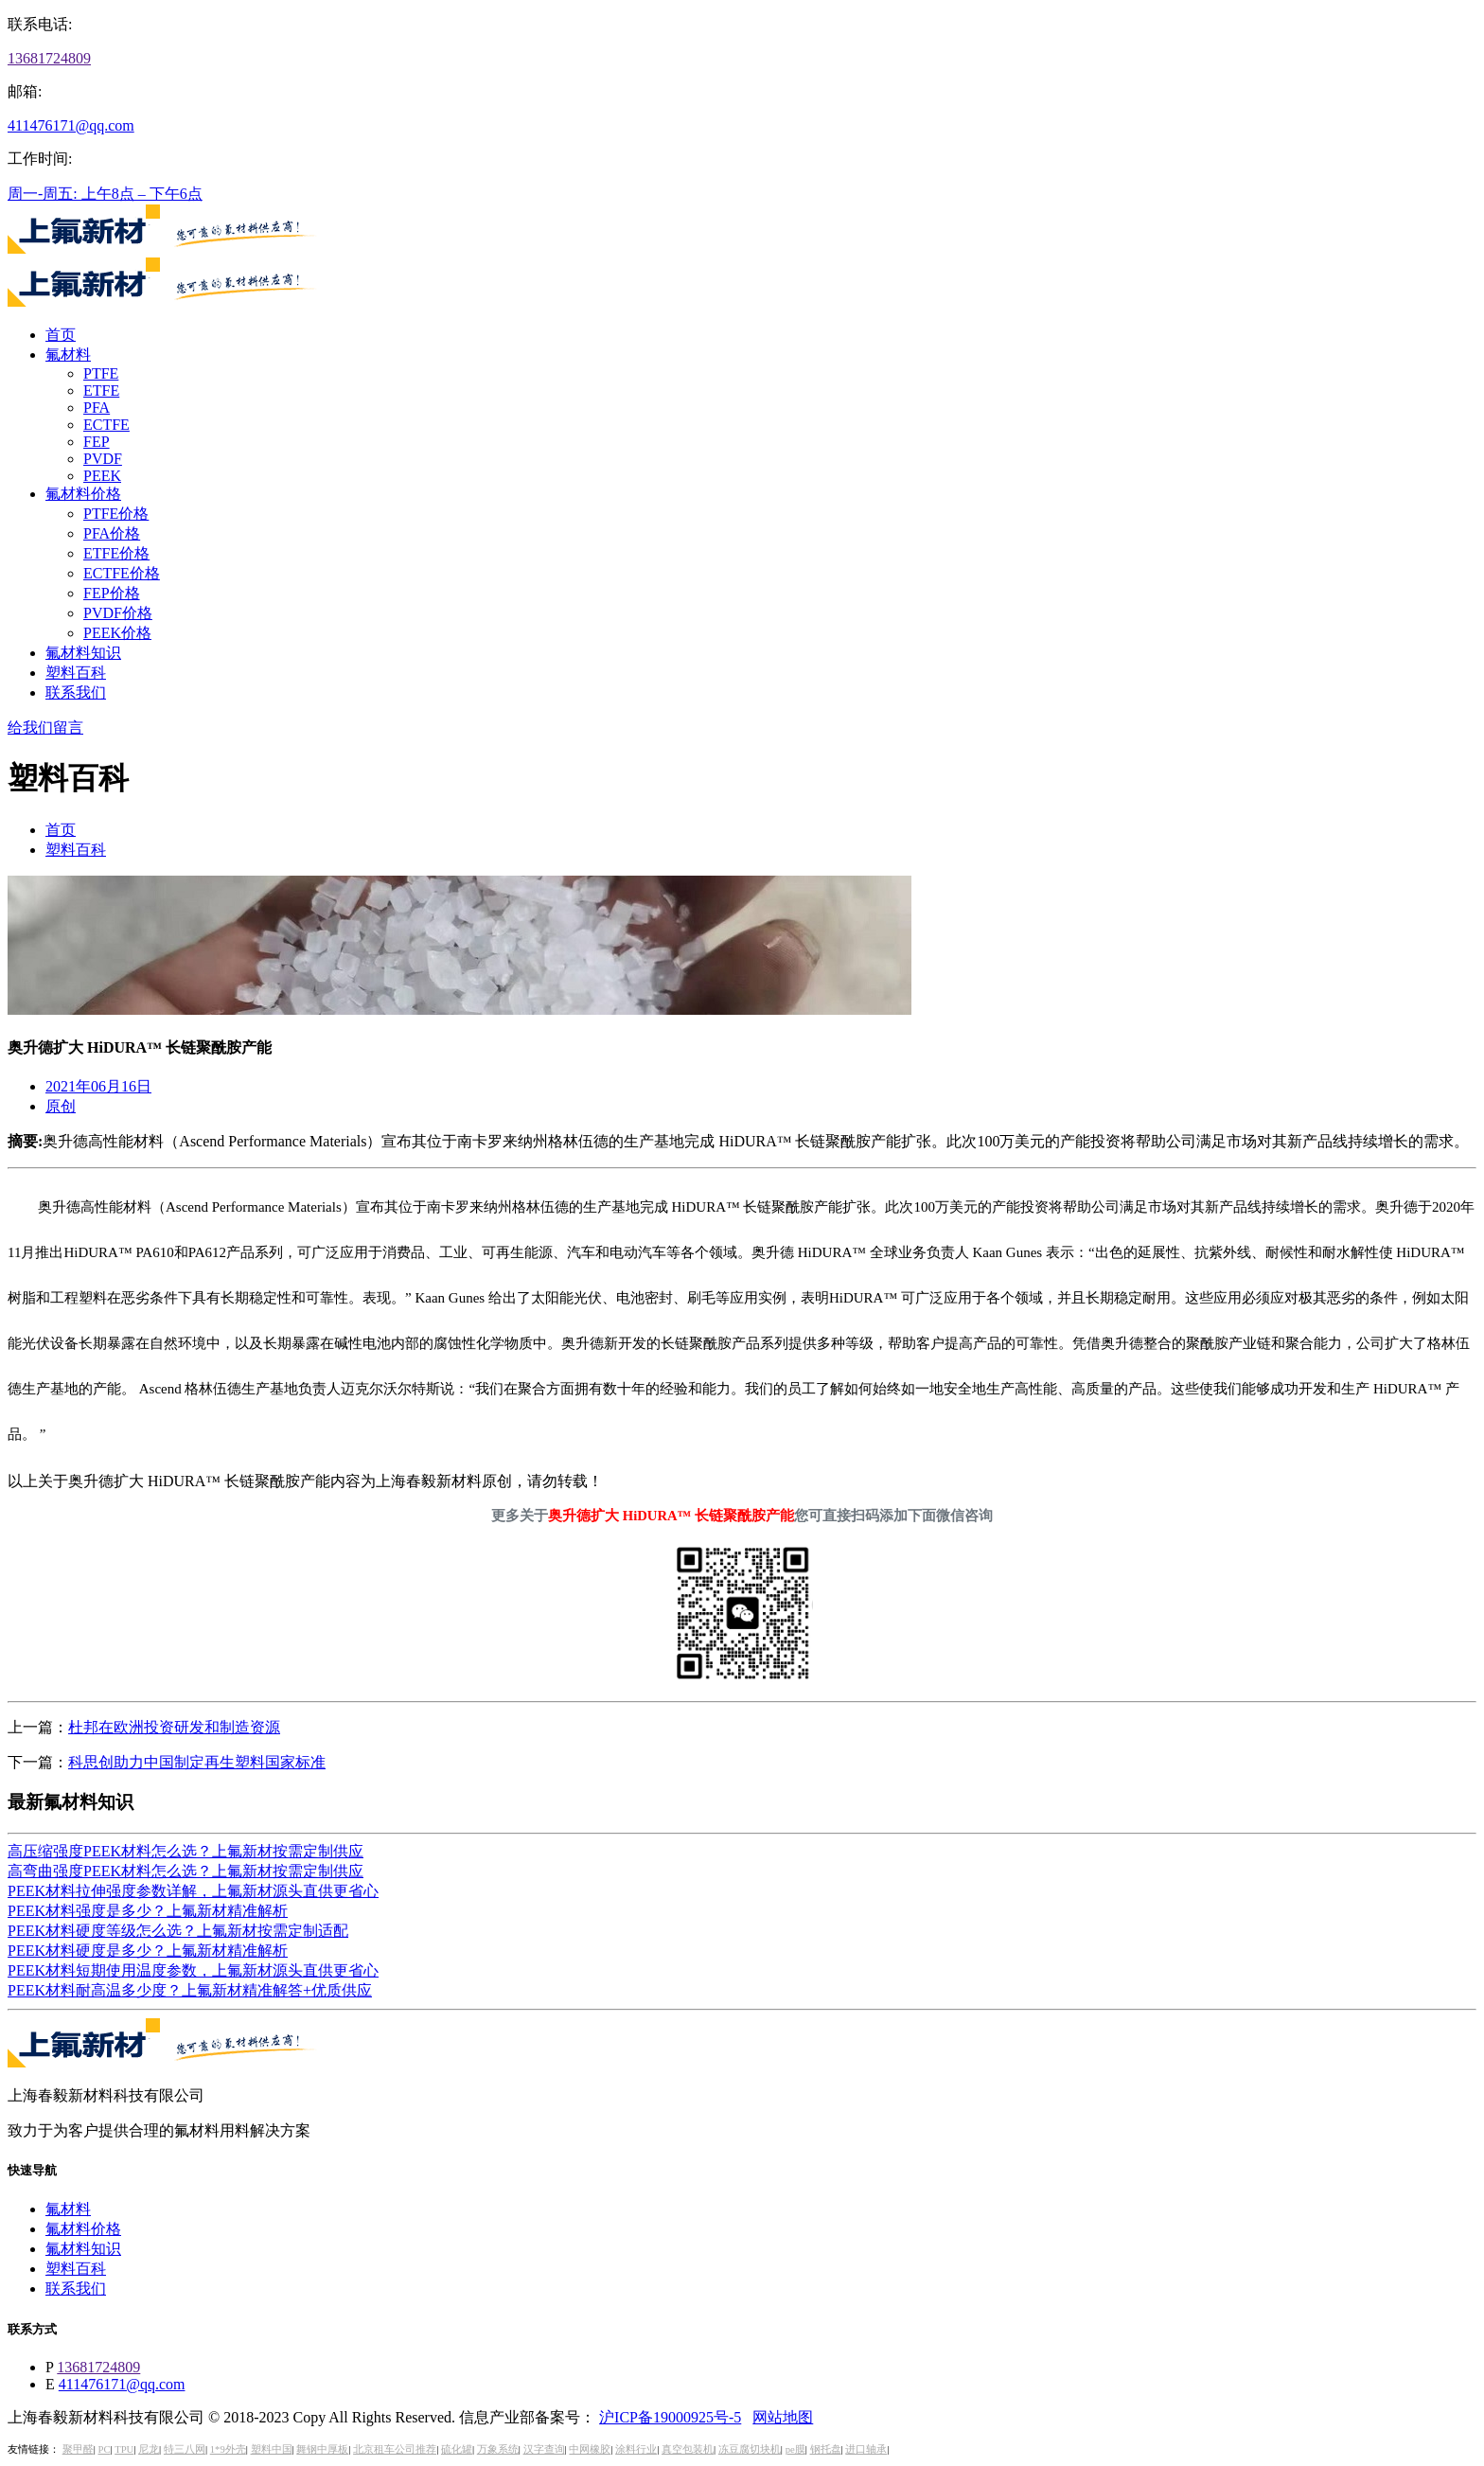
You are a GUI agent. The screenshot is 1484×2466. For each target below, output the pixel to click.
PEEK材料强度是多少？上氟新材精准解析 (148, 1911)
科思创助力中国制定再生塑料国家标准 (197, 1762)
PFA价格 (111, 533)
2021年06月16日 (98, 1086)
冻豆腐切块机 (749, 2449)
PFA (96, 407)
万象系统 (498, 2449)
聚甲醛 (78, 2449)
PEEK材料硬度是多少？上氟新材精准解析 (148, 1951)
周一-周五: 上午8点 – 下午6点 (105, 194)
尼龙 (148, 2449)
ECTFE (106, 425)
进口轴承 (866, 2449)
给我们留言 (45, 727)
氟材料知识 (83, 653)
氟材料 (68, 354)
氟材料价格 (83, 494)
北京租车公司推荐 (394, 2449)
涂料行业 (636, 2449)
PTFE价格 (116, 514)
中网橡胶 (589, 2449)
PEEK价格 (117, 633)
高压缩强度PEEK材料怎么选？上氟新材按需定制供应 (185, 1851)
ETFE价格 (116, 553)
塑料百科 (75, 673)
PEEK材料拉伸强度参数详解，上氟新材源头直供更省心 (193, 1891)
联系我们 (75, 692)
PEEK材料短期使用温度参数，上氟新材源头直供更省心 (193, 1970)
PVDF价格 (117, 613)
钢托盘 (825, 2449)
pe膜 (795, 2449)
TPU (124, 2449)
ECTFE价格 (121, 573)
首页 (60, 335)
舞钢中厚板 (322, 2449)
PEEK (102, 476)
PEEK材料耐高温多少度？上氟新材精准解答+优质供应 (190, 1990)
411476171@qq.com (71, 125)
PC (103, 2449)
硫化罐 (456, 2449)
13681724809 (49, 58)
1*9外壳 (228, 2449)
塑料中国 (271, 2449)
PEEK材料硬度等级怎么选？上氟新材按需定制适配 (178, 1931)
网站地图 (782, 2417)
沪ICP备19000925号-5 (670, 2417)
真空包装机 (688, 2449)
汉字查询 (544, 2449)
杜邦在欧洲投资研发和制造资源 (174, 1727)
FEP (96, 442)
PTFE (100, 373)
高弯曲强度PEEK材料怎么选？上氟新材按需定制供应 (185, 1871)
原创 (60, 1106)
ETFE (101, 390)
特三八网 (184, 2449)
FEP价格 (111, 593)
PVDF (102, 459)
